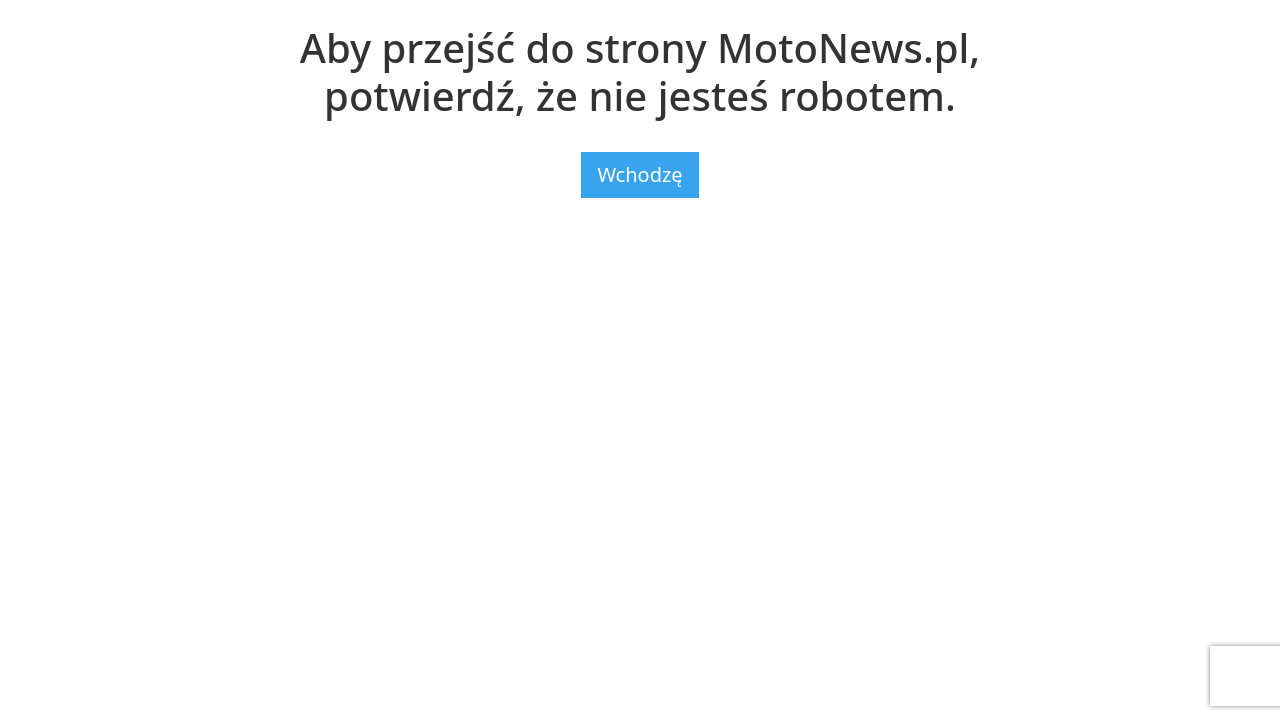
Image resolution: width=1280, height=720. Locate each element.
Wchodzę (639, 174)
